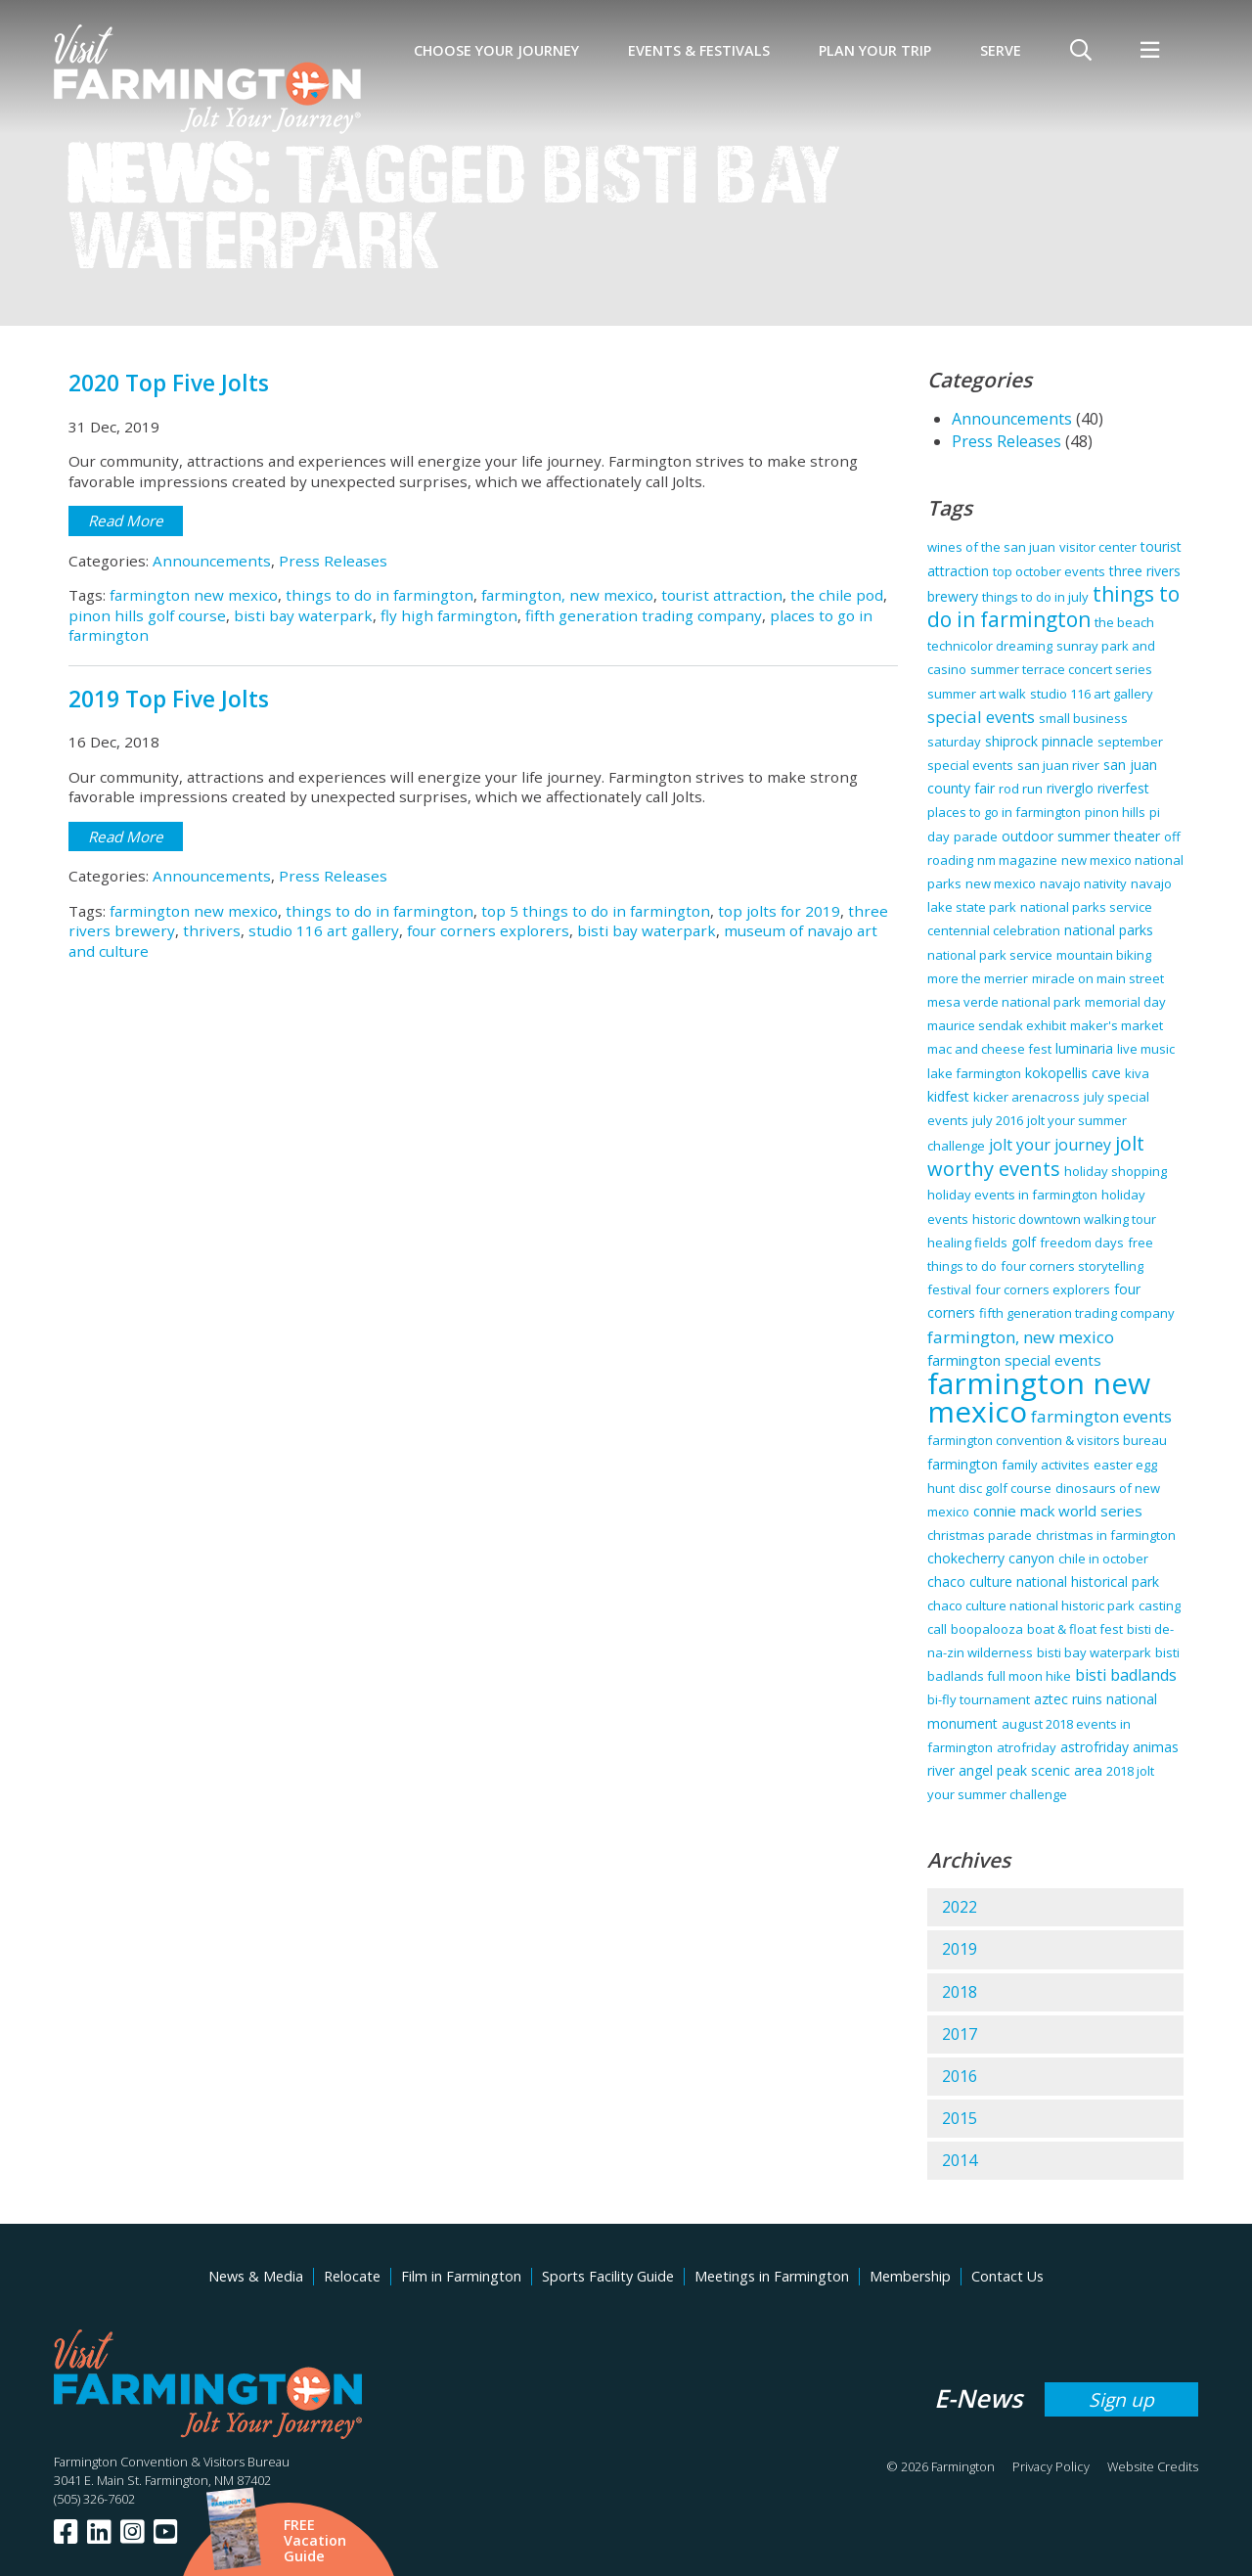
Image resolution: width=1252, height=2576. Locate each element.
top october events (1049, 571)
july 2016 (997, 1120)
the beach (1124, 622)
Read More (125, 520)
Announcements (212, 560)
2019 (959, 1949)
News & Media (255, 2276)
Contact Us (1007, 2276)
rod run (1021, 788)
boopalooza (987, 1629)
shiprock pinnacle (1039, 741)
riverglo (1070, 788)
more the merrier (977, 978)
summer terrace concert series (1061, 669)
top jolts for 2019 (779, 911)
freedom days (1082, 1242)
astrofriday (1094, 1747)
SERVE (1000, 50)
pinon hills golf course (147, 615)
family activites (1046, 1464)
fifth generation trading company (643, 615)
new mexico (1000, 883)
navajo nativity (1083, 883)
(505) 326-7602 (94, 2499)
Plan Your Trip (875, 50)
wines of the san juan (991, 547)
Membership (910, 2276)
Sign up (1121, 2399)
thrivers (212, 930)
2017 (959, 2034)
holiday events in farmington (1012, 1194)
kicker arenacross (1026, 1097)
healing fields (967, 1242)
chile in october (1103, 1558)
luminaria (1084, 1048)
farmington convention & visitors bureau (1047, 1440)
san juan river (1058, 765)
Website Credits (1152, 2466)
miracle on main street (1098, 978)
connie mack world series (1057, 1510)
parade (976, 836)
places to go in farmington (1004, 812)
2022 (959, 1907)
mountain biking (1103, 955)
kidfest (948, 1096)
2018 (959, 1992)
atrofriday (1026, 1747)
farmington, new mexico (567, 595)
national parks (1108, 930)
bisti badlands (1126, 1675)
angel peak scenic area (1030, 1770)
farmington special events (1014, 1360)
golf (1023, 1242)
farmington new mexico (194, 595)
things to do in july (1035, 597)
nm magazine (1017, 860)
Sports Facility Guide (608, 2276)
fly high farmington (448, 615)
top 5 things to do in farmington (595, 911)
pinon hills (1115, 812)
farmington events (1101, 1416)
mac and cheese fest (989, 1049)
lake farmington (974, 1073)
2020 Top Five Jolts (168, 383)
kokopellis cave (1073, 1072)
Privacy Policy (1051, 2466)
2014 (959, 2160)
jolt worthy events (1035, 1156)
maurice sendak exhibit (996, 1025)
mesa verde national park (1004, 1002)
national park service (989, 955)
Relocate (352, 2276)
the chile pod (836, 595)
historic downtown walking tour (1064, 1219)
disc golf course (1005, 1488)
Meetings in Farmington (771, 2276)
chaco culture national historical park (1043, 1581)
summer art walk (976, 693)
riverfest (1123, 788)
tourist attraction (721, 595)
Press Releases (333, 560)
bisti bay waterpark (303, 615)
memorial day (1125, 1002)
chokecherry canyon (990, 1558)
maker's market (1116, 1025)
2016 (959, 2076)
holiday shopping (1115, 1171)
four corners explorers (488, 930)
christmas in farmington (1106, 1535)
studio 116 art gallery (323, 930)
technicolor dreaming (989, 646)
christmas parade (979, 1535)
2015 (959, 2118)
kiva (1137, 1073)
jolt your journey (1050, 1144)
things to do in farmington (379, 595)
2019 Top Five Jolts (168, 699)
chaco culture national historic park (1031, 1605)
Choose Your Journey (496, 50)
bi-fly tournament (978, 1699)
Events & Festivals (699, 50)
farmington (962, 1464)
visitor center (1098, 547)
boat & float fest (1075, 1629)
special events (981, 716)
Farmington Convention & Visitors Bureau (172, 2461)
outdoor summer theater (1081, 836)
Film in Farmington (461, 2276)
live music (1146, 1049)
